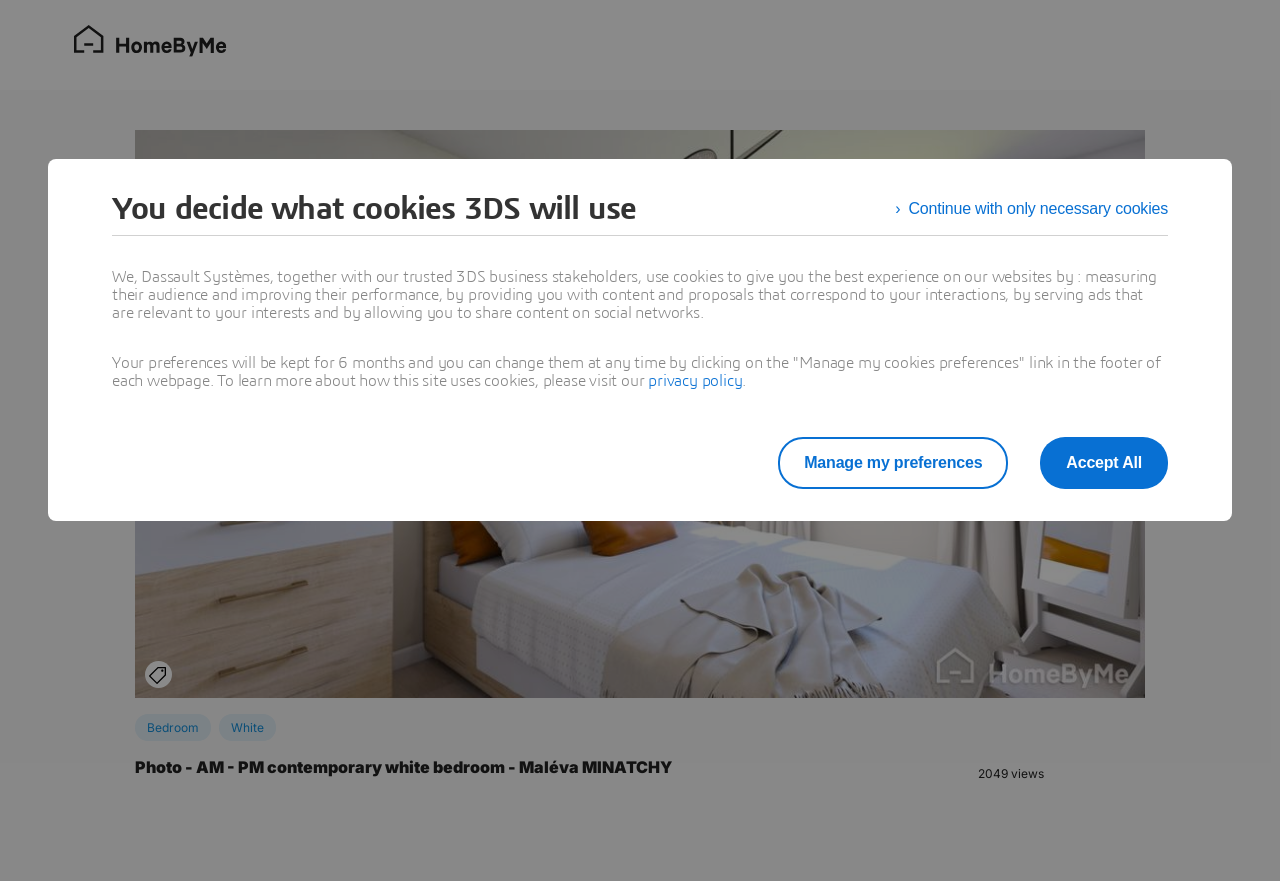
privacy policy (695, 381)
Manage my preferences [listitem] (893, 462)
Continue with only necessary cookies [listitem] (1038, 208)
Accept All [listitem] (1104, 462)
